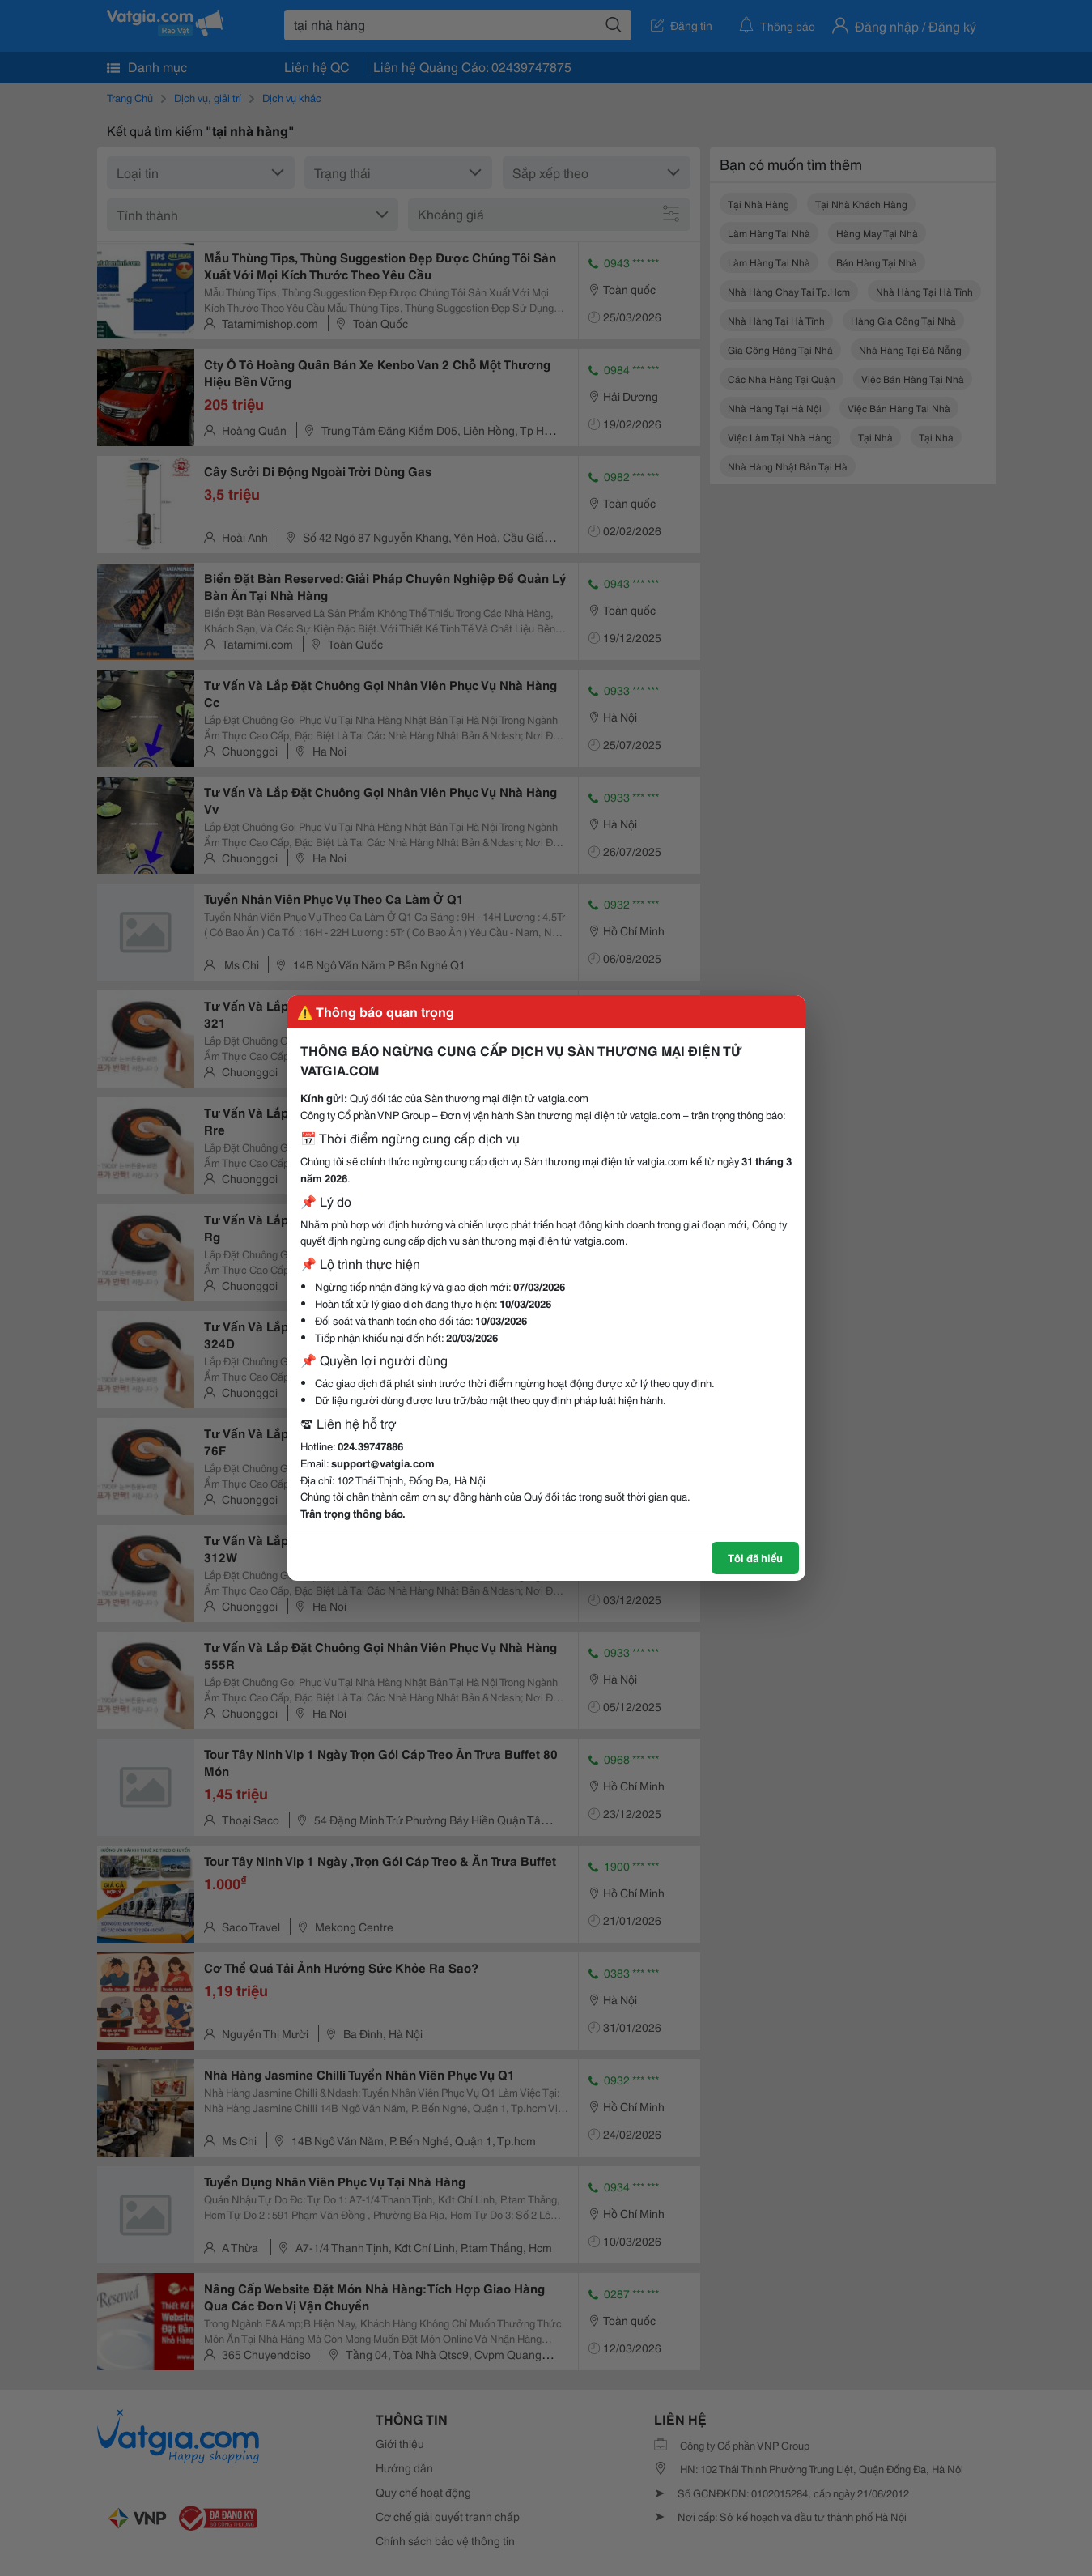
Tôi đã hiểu (755, 1557)
